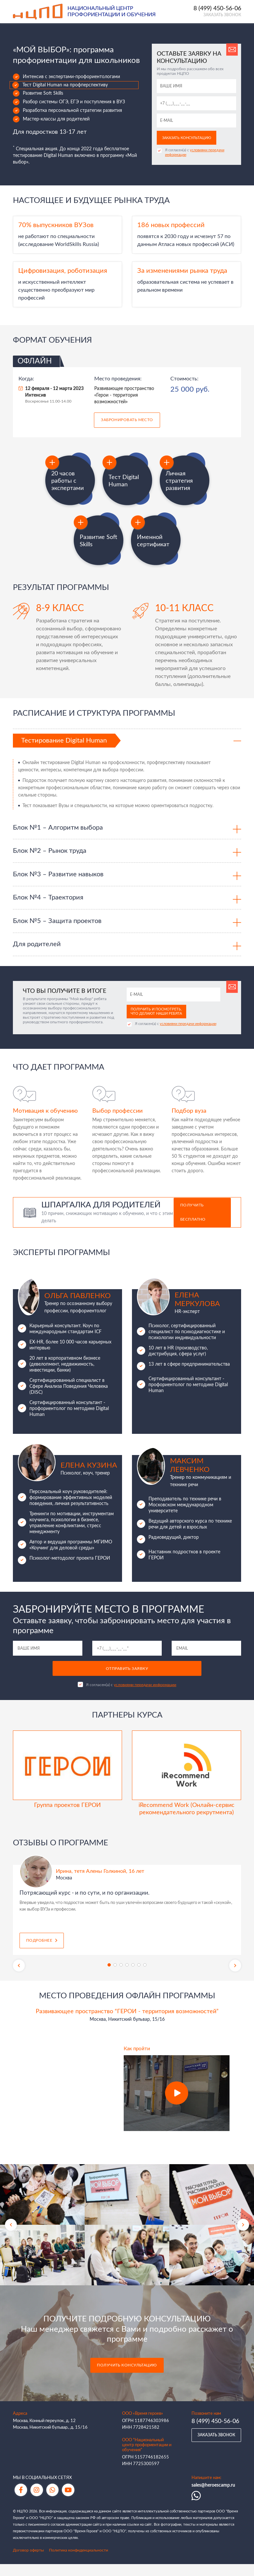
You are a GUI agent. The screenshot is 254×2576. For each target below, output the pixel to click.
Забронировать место (127, 421)
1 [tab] (109, 1976)
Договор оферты (28, 2562)
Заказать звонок (222, 16)
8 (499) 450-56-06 (217, 9)
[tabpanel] (127, 1914)
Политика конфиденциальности (78, 2562)
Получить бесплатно (192, 1224)
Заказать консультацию (186, 138)
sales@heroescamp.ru (213, 2497)
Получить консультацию (127, 2378)
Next (235, 1977)
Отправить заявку (127, 1681)
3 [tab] (121, 1976)
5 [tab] (133, 1976)
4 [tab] (127, 1976)
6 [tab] (139, 1976)
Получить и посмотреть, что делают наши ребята (156, 1023)
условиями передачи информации (188, 1036)
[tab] (127, 742)
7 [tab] (145, 1976)
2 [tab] (115, 1976)
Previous (19, 1977)
